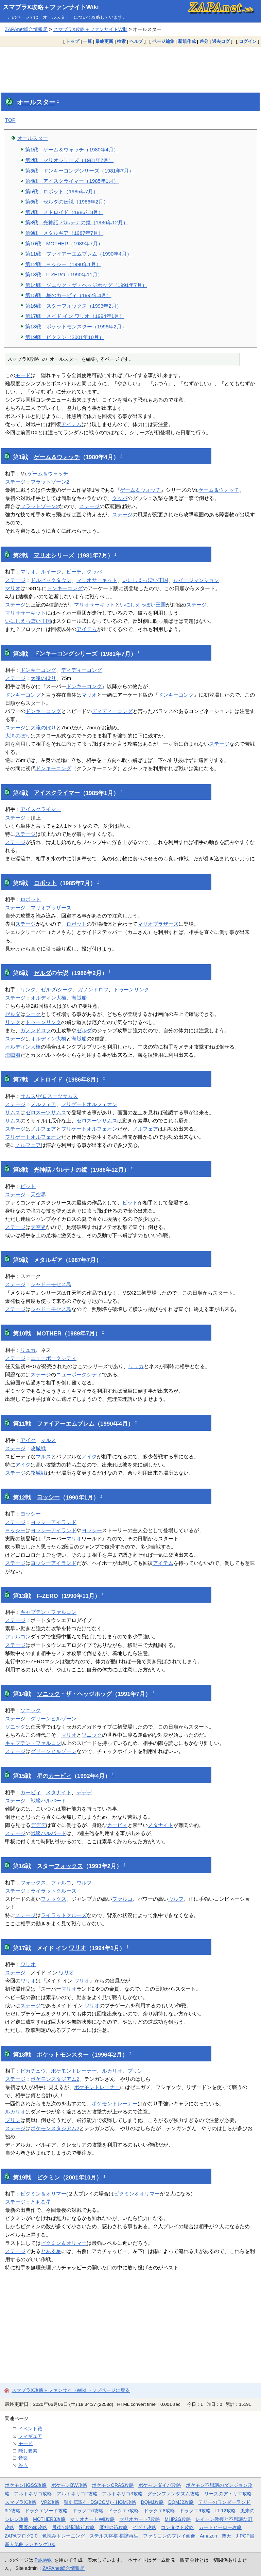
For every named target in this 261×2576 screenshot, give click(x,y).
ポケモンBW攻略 (69, 2485)
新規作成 (187, 41)
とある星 (41, 2202)
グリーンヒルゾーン (53, 1718)
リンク (28, 989)
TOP (10, 120)
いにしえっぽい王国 (145, 580)
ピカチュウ (33, 2071)
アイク (28, 1440)
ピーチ (74, 571)
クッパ (119, 498)
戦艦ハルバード (48, 1800)
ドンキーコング (65, 588)
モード (23, 375)
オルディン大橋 (48, 998)
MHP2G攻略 (177, 2519)
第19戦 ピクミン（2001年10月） (64, 337)
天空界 (38, 1194)
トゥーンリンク (131, 989)
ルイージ (51, 571)
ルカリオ (112, 2071)
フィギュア (30, 2436)
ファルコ (61, 1882)
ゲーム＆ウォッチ (57, 457)
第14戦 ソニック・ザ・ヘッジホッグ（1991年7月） (86, 285)
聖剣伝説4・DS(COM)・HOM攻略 (100, 2502)
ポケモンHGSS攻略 (26, 2485)
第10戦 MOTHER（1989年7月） (64, 243)
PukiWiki (44, 2560)
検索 (121, 41)
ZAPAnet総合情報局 (26, 29)
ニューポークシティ (53, 1358)
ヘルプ (136, 41)
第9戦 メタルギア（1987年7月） (64, 233)
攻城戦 (38, 1448)
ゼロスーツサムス (57, 1096)
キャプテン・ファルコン (48, 1612)
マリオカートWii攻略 (92, 2519)
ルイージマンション (196, 580)
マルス (48, 1440)
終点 (23, 2465)
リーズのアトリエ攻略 (228, 2493)
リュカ (28, 1350)
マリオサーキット (96, 580)
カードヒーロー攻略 (220, 2527)
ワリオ (77, 1948)
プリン (135, 2071)
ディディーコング (81, 670)
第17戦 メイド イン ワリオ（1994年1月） (74, 316)
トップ (72, 41)
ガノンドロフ (93, 989)
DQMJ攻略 (152, 2502)
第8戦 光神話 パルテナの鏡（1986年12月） (76, 222)
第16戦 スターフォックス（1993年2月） (73, 306)
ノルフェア (43, 1104)
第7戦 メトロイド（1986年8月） (64, 212)
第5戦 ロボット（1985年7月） (61, 191)
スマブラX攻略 (20, 2502)
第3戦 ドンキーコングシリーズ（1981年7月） (79, 171)
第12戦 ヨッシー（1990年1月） (63, 264)
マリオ (42, 555)
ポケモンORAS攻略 (113, 2485)
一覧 (87, 41)
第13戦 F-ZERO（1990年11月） (64, 274)
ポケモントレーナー (74, 2071)
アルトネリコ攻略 (33, 2493)
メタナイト (58, 1792)
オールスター (36, 102)
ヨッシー (48, 1497)
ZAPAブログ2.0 (21, 2536)
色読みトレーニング (63, 2536)
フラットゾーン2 (50, 482)
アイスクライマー (57, 793)
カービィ (59, 1776)
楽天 (226, 2536)
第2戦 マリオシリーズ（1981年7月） (69, 160)
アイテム (71, 424)
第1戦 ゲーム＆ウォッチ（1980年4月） (72, 149)
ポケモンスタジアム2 (55, 2079)
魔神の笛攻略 (113, 2527)
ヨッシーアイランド (53, 1522)
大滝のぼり (43, 678)
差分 (203, 41)
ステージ (15, 482)
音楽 (23, 2458)
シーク (65, 989)
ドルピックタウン (51, 580)
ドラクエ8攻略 (159, 2510)
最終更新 (104, 41)
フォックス (68, 1866)
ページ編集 (163, 41)
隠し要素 (27, 2450)
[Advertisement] (130, 64)
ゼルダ (42, 973)
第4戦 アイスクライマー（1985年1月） (72, 181)
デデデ (84, 1792)
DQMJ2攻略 (181, 2502)
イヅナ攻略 (144, 2527)
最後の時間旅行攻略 (73, 2527)
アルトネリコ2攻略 (77, 2493)
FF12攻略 (225, 2510)
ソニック (48, 1694)
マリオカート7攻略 (139, 2519)
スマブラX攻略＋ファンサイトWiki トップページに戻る (71, 2390)
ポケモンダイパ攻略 (159, 2485)
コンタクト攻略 (177, 2527)
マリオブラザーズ (51, 907)
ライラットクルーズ (53, 1891)
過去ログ (221, 41)
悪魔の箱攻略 (33, 2527)
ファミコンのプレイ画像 (169, 2536)
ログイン (248, 41)
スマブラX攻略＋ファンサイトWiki (51, 7)
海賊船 (79, 998)
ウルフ (84, 1882)
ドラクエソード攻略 (46, 2510)
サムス (28, 1096)
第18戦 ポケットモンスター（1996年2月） (76, 326)
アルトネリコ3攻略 (122, 2493)
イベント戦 (30, 2428)
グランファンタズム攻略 (173, 2493)
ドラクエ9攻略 (195, 2510)
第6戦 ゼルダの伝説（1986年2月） (66, 202)
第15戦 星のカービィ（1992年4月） (68, 295)
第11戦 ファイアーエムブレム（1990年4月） (78, 254)
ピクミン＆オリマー (43, 2194)
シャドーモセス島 (51, 1284)
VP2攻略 (50, 2502)
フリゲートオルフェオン (89, 1104)
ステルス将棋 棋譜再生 (113, 2536)
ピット (28, 1186)
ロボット (45, 883)
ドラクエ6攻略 (88, 2510)
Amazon (208, 2536)
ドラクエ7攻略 (123, 2510)
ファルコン (18, 1636)
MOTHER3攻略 (49, 2519)
